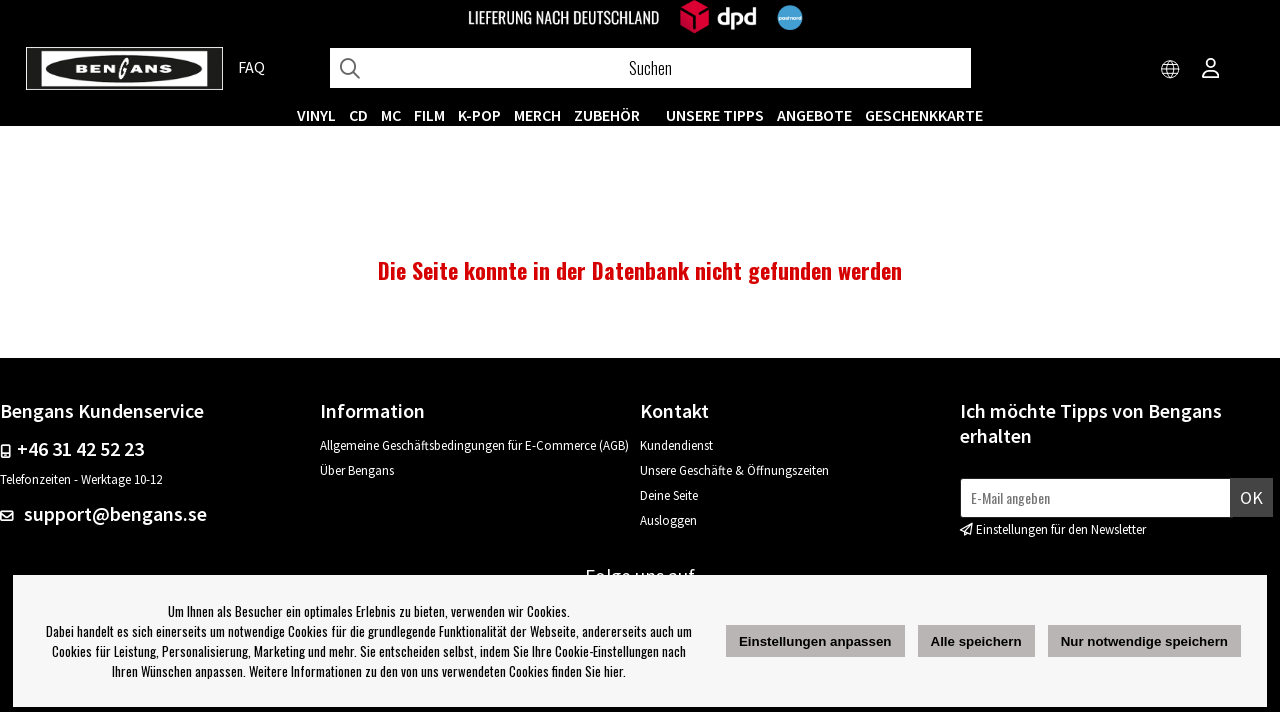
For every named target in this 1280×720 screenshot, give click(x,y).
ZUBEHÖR (607, 115)
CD (358, 115)
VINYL (316, 115)
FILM (429, 115)
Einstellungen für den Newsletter (1061, 529)
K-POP (479, 115)
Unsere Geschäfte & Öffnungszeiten (734, 470)
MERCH (537, 115)
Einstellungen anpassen (815, 641)
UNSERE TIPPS (715, 115)
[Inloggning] (1211, 70)
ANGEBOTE (814, 115)
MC (391, 115)
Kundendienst (676, 445)
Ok (1251, 497)
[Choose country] (1171, 70)
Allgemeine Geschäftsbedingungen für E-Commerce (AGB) (474, 445)
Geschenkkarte (924, 115)
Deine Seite (669, 495)
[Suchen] (650, 68)
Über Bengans (357, 470)
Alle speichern (976, 641)
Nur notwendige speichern (1144, 641)
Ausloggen (668, 520)
